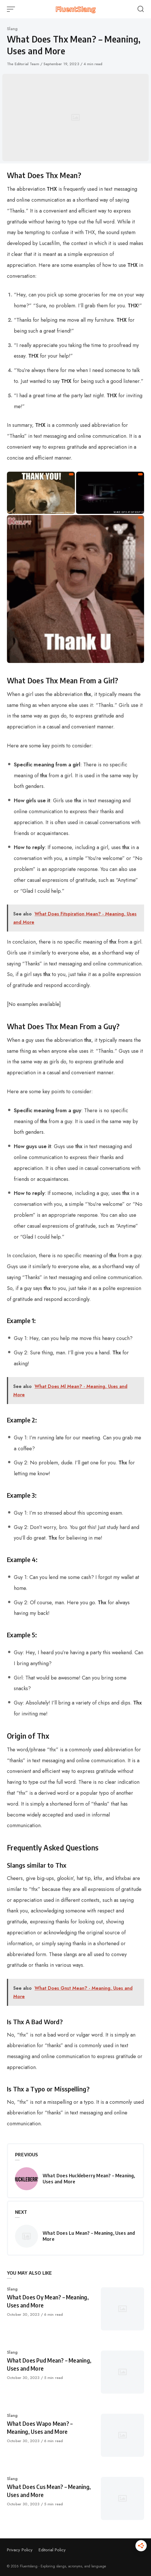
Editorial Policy (52, 2550)
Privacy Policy (20, 2550)
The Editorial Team (23, 64)
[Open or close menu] (11, 9)
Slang (12, 29)
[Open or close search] (140, 9)
